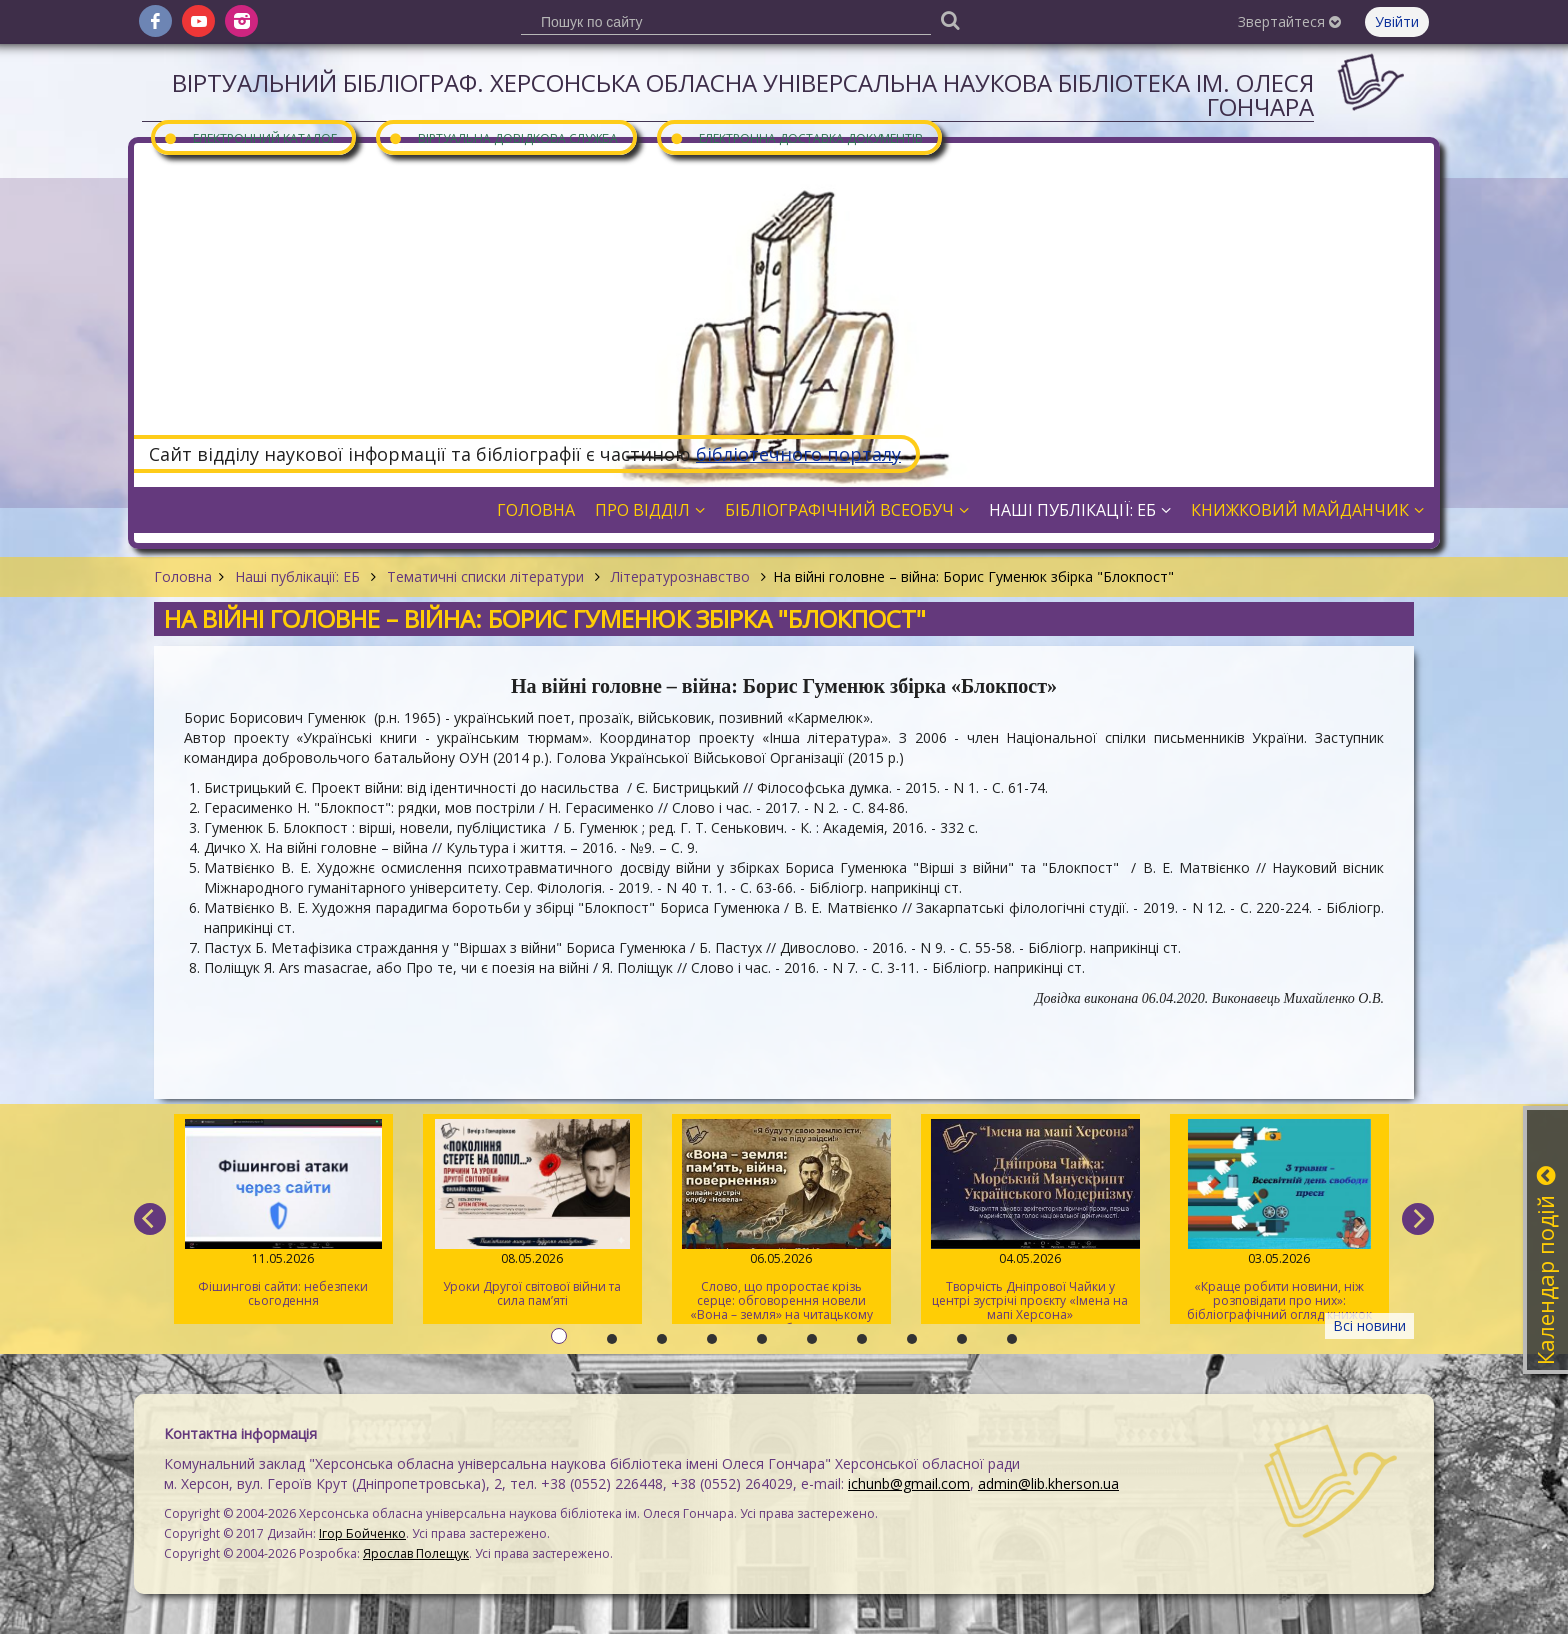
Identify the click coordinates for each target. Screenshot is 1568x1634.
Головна (183, 576)
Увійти (1397, 21)
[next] (1418, 1219)
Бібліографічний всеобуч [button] (847, 510)
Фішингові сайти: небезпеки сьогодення (283, 1214)
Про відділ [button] (650, 510)
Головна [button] (536, 510)
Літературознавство (680, 576)
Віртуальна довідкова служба (503, 137)
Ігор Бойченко (362, 1533)
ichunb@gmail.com (909, 1483)
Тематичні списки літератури (485, 576)
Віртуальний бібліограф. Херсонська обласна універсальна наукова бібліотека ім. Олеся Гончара (743, 94)
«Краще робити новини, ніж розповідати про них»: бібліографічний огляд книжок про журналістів (1279, 1221)
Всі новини (1369, 1325)
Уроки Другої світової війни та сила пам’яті (532, 1214)
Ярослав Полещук (416, 1553)
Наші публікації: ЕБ (297, 576)
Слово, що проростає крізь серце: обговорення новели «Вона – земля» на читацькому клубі (781, 1221)
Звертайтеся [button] (1289, 21)
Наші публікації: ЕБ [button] (1080, 510)
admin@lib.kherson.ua (1048, 1483)
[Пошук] (950, 19)
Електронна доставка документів (796, 137)
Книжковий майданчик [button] (1307, 510)
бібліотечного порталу (798, 454)
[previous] (150, 1219)
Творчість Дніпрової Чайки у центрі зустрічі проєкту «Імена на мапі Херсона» (1030, 1221)
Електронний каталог (250, 137)
